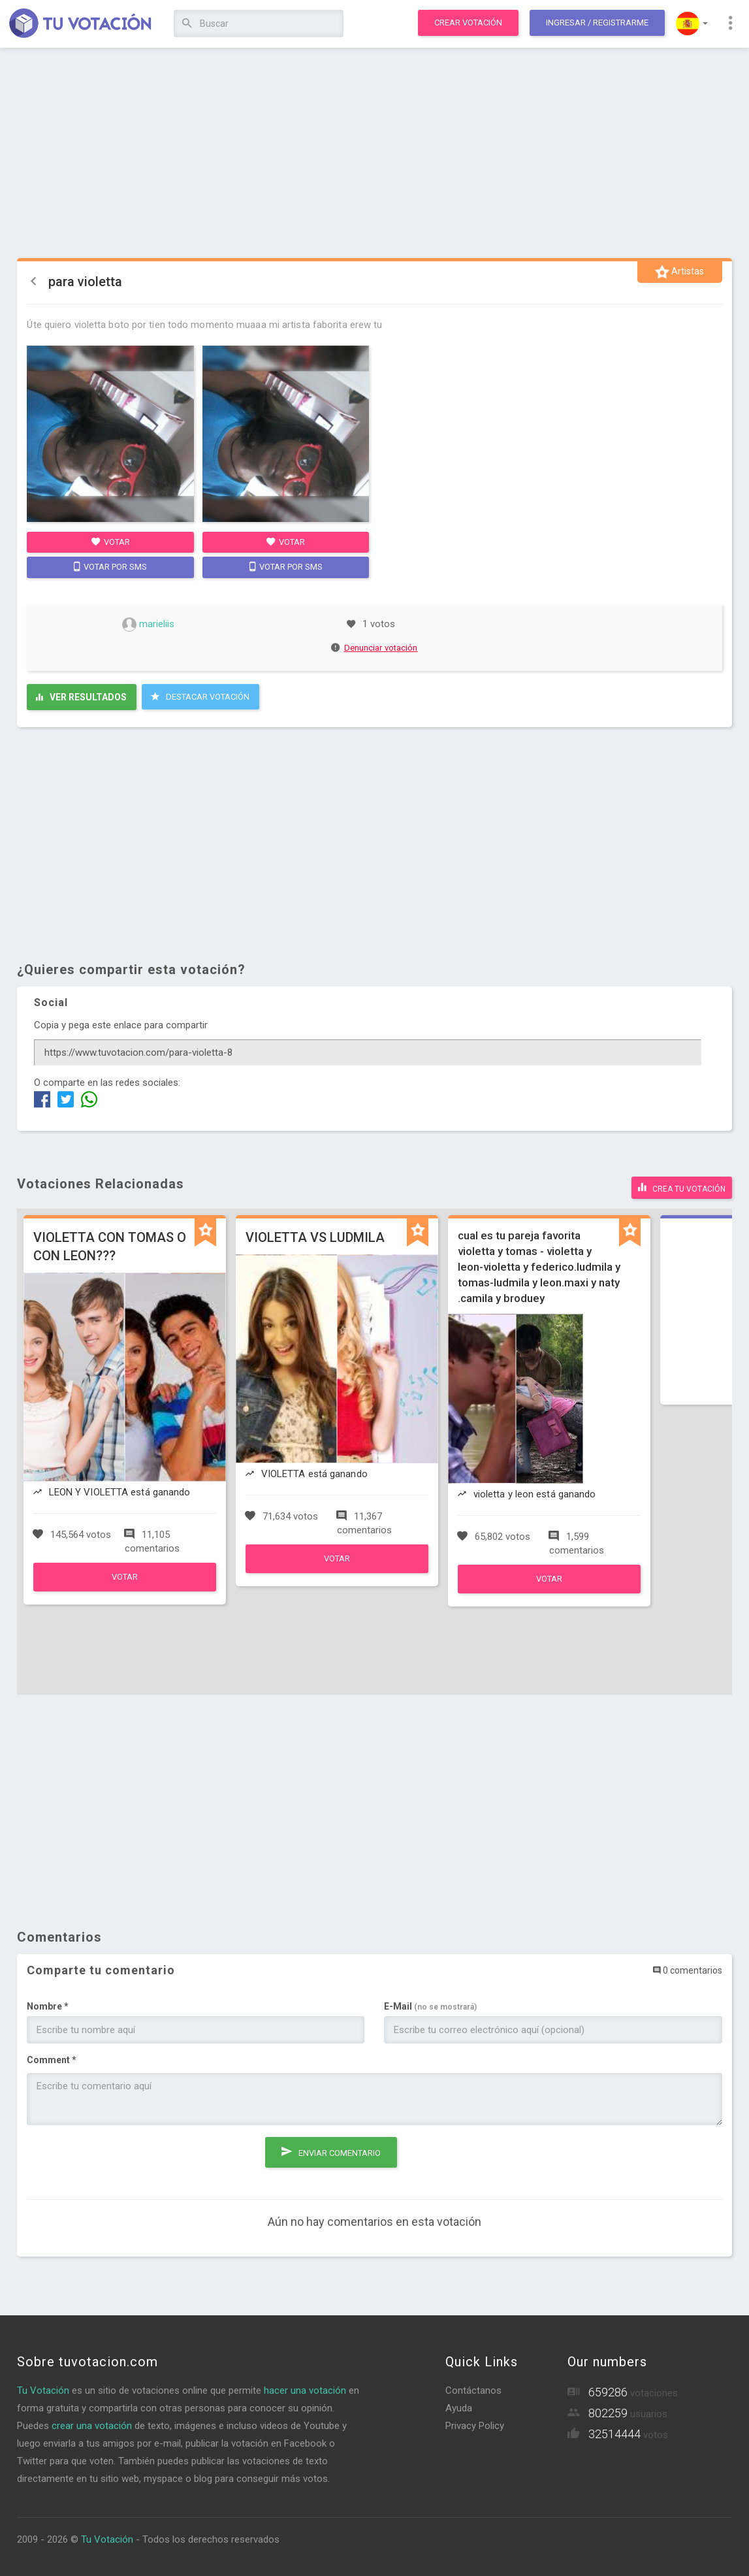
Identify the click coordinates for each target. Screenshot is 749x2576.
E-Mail (430, 2004)
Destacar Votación (200, 696)
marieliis (148, 624)
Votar (110, 541)
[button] (691, 23)
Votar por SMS (110, 566)
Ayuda (458, 2406)
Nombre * (48, 2004)
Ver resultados (81, 697)
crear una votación (92, 2424)
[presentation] (126, 2158)
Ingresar (597, 22)
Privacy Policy (474, 2424)
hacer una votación (305, 2388)
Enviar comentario (331, 2148)
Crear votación (468, 22)
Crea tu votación (681, 1186)
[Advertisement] (374, 153)
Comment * (51, 2058)
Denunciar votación (375, 648)
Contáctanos (473, 2388)
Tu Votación (43, 2388)
